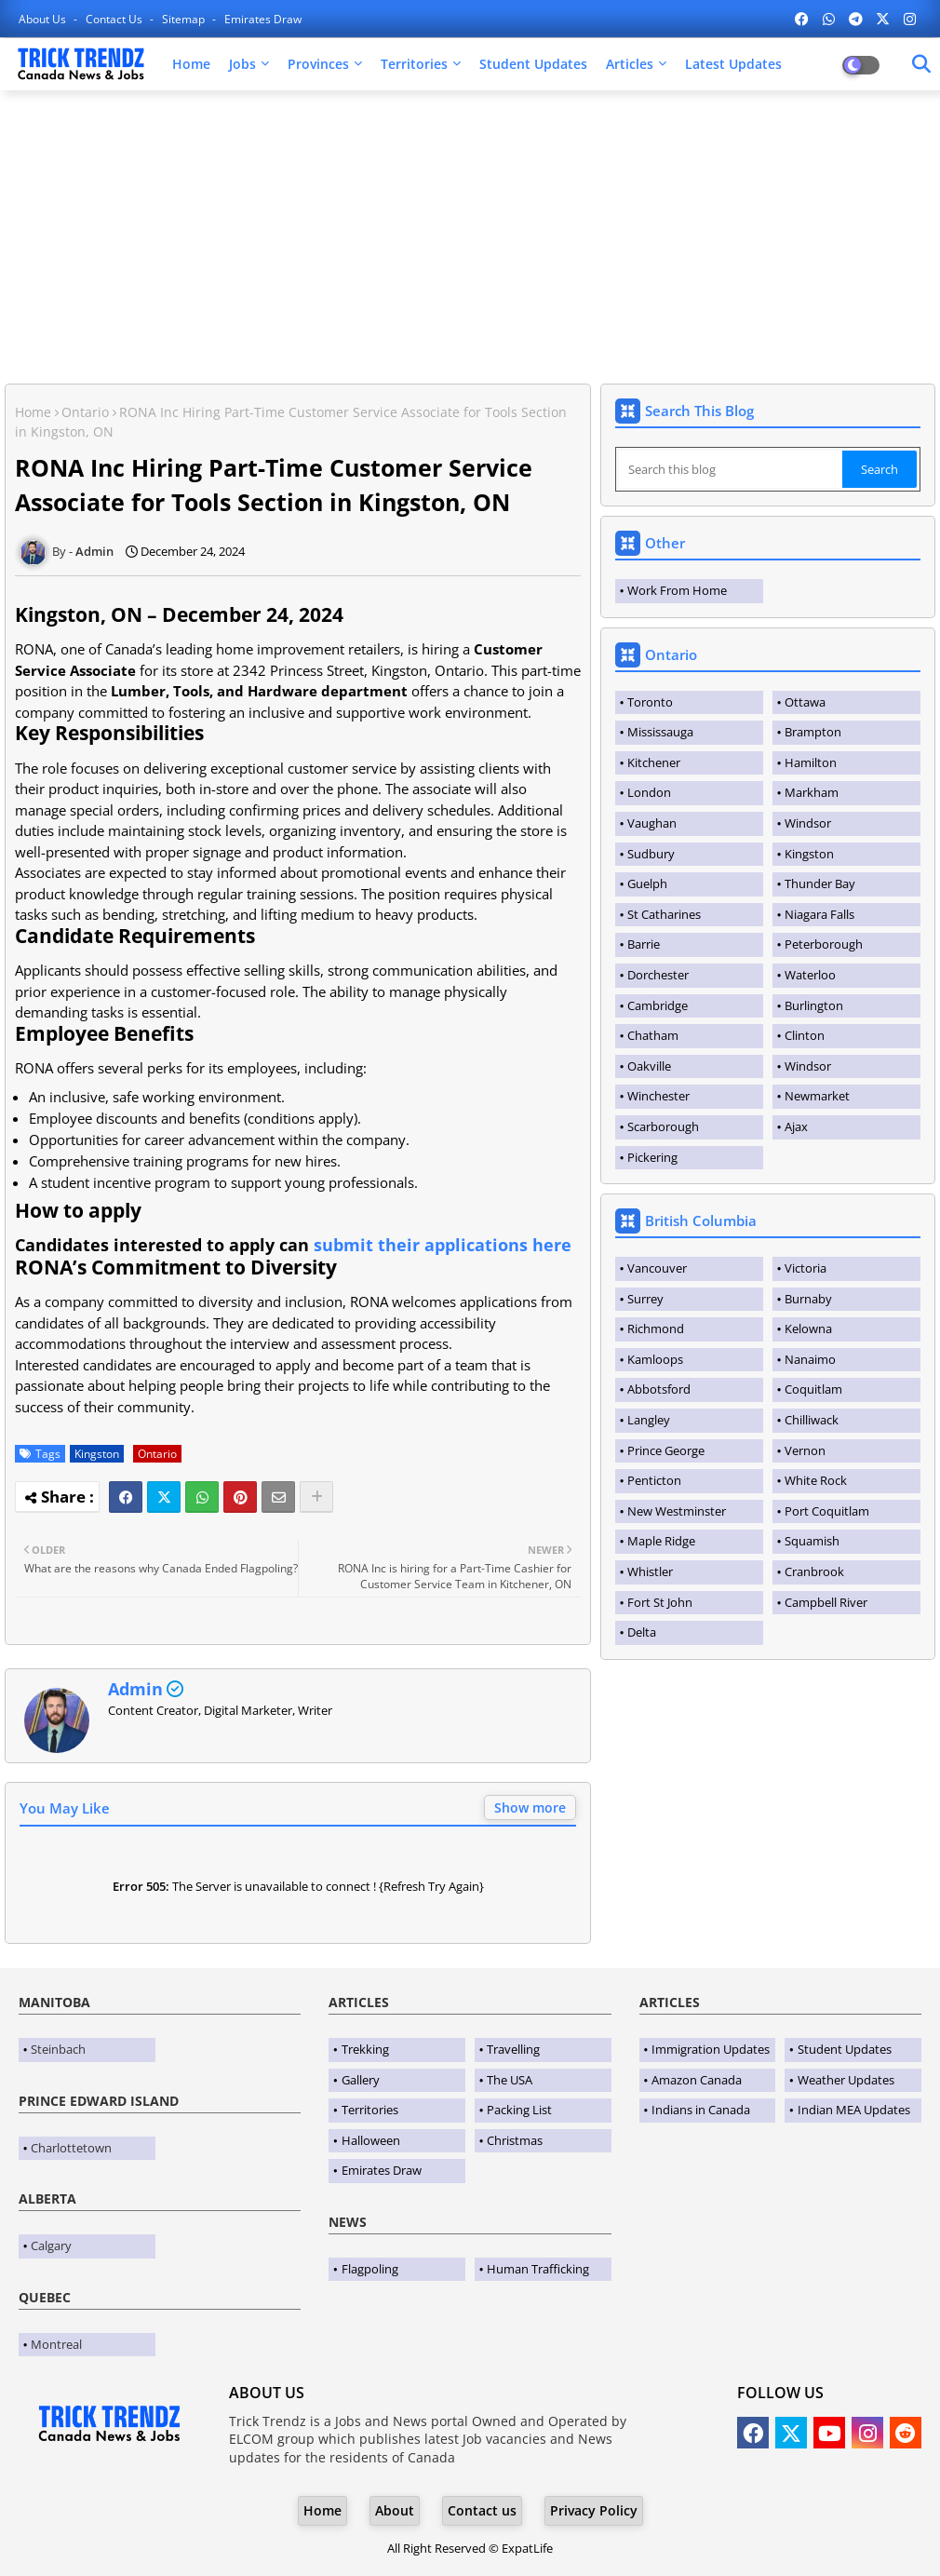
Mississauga (660, 731)
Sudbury (651, 853)
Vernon (805, 1450)
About (394, 2510)
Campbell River (826, 1602)
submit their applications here (442, 1245)
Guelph (647, 883)
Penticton (654, 1480)
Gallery (361, 2079)
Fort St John (659, 1602)
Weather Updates (846, 2079)
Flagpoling (370, 2268)
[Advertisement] (470, 239)
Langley (648, 1419)
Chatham (652, 1035)
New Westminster (676, 1511)
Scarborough (663, 1126)
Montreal (56, 2344)
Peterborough (824, 944)
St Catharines (664, 914)
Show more (530, 1807)
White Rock (816, 1480)
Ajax (796, 1126)
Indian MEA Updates (854, 2109)
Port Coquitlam (827, 1511)
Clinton (805, 1035)
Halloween (371, 2140)
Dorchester (658, 974)
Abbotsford (659, 1389)
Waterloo (810, 974)
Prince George (666, 1450)
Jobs (242, 64)
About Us (44, 19)
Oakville (649, 1066)
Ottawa (805, 702)
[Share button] (316, 1497)
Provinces (318, 64)
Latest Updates (733, 64)
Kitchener (653, 762)
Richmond (655, 1328)
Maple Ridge (661, 1540)
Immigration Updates (710, 2049)
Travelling (513, 2049)
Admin (135, 1689)
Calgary (51, 2245)
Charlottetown (71, 2147)
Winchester (658, 1095)
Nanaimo (810, 1359)
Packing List (519, 2109)
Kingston (96, 1454)
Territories (414, 64)
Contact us (115, 19)
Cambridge (657, 1005)
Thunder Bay (820, 883)
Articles (629, 64)
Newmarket (817, 1095)
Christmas (515, 2140)
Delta (641, 1632)
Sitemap (185, 19)
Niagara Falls (819, 914)
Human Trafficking (538, 2268)
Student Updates (533, 64)
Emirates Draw (263, 19)
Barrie (643, 944)
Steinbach (58, 2049)
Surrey (645, 1298)
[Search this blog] (730, 469)
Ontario (85, 412)
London (649, 792)
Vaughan (652, 823)
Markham (812, 792)
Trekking (365, 2049)
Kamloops (655, 1359)
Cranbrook (814, 1571)
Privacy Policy (594, 2510)
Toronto (650, 702)
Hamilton (811, 762)
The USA (509, 2079)
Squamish (812, 1540)
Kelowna (808, 1328)
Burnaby (808, 1298)
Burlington (814, 1005)
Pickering (652, 1157)
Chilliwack (812, 1419)
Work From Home (677, 590)
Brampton (813, 731)
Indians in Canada (700, 2109)
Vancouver (657, 1268)
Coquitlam (813, 1389)
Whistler (650, 1571)
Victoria (805, 1268)
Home (191, 64)
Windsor (808, 823)
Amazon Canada (696, 2079)
